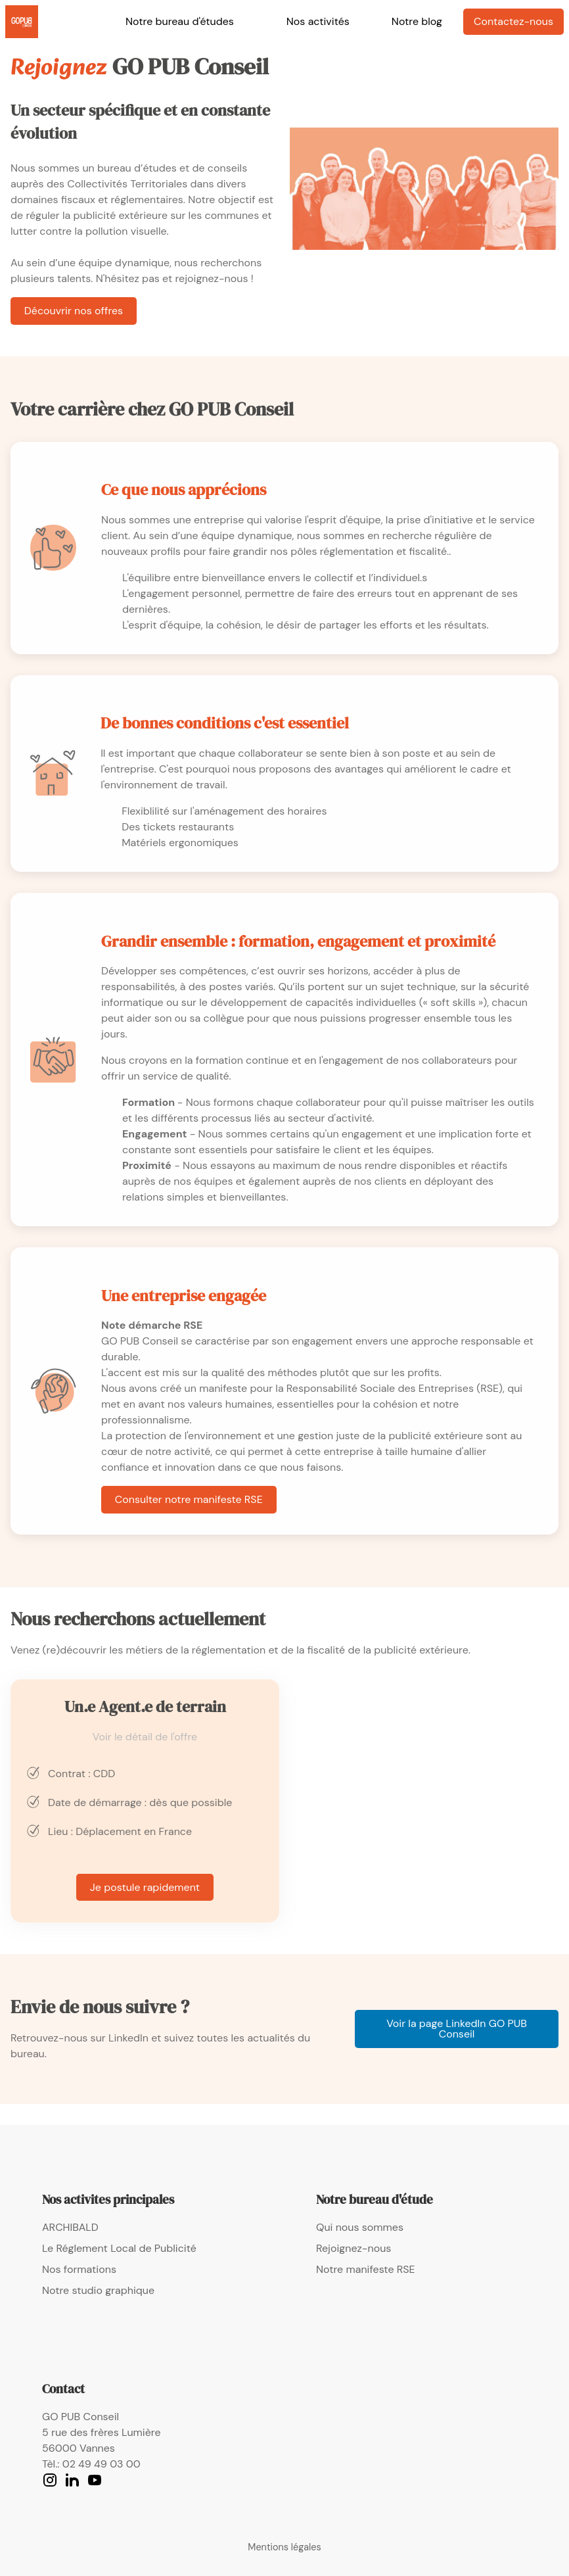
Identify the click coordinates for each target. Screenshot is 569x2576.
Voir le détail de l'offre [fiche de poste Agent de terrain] (145, 1737)
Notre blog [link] (417, 21)
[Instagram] (50, 2480)
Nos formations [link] (79, 2269)
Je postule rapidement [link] (145, 1887)
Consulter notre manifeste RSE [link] (189, 1499)
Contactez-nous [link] (513, 21)
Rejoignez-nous (353, 2248)
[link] (21, 21)
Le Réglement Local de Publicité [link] (119, 2248)
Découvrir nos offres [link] (73, 311)
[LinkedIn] (72, 2480)
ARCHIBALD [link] (70, 2227)
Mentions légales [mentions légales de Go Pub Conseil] (284, 2547)
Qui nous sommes (359, 2227)
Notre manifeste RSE (365, 2269)
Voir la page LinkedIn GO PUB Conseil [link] (456, 2028)
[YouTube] (94, 2480)
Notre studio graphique (98, 2290)
